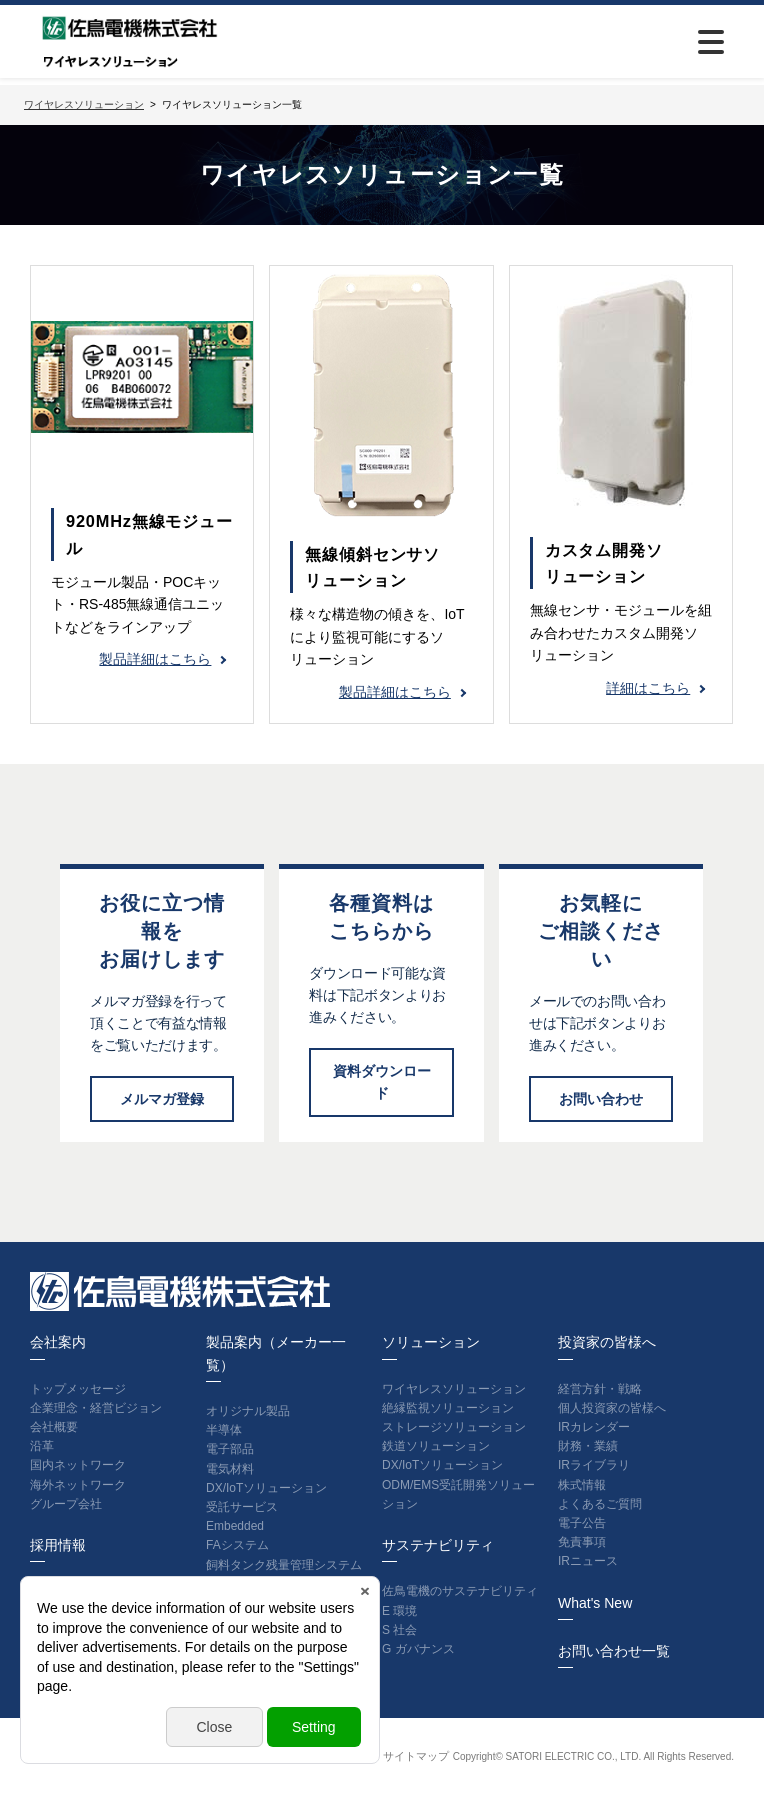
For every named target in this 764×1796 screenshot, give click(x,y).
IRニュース (588, 1561)
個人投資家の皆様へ (612, 1408)
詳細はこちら (648, 688)
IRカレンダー (594, 1427)
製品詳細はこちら (155, 659)
